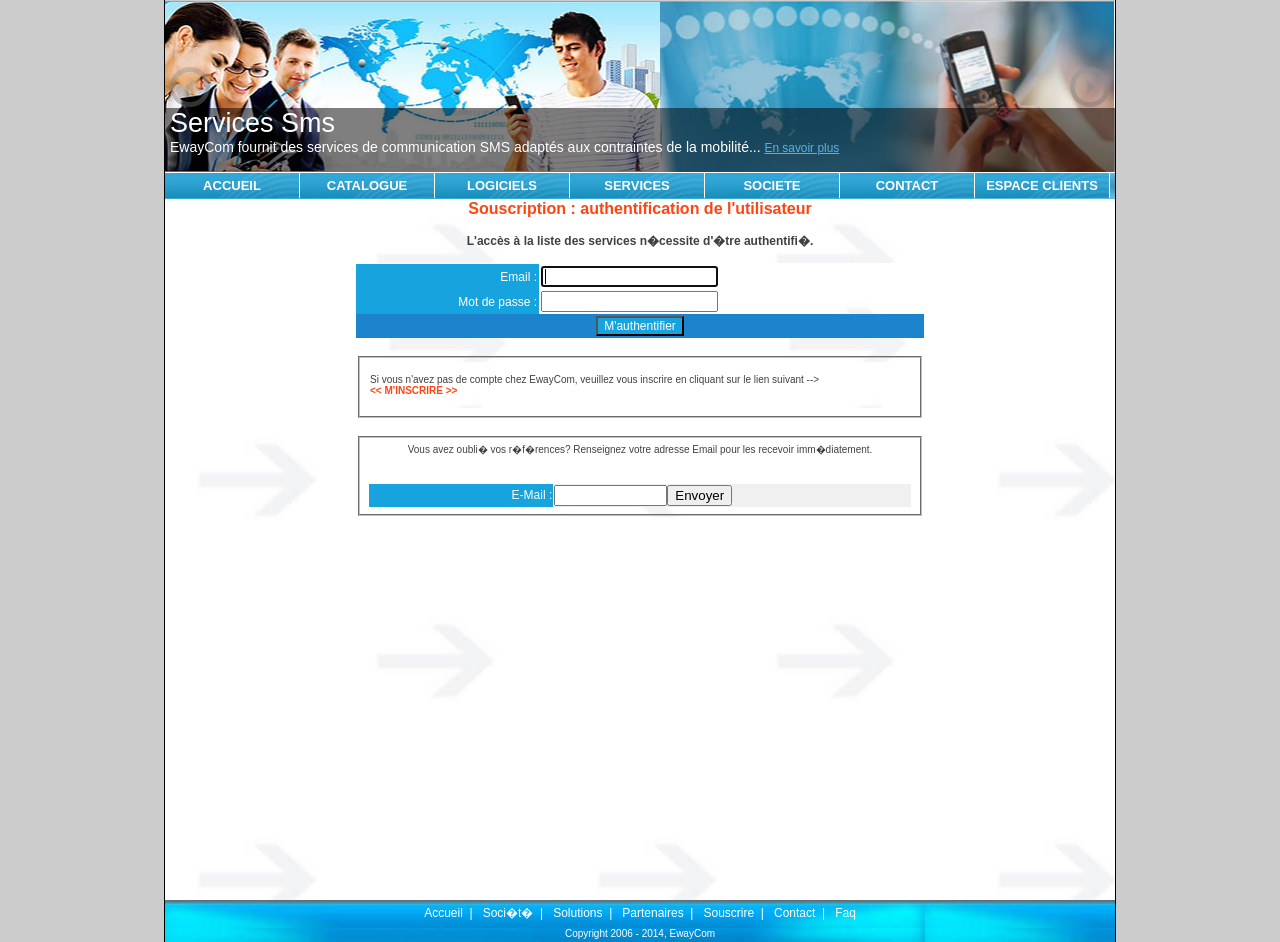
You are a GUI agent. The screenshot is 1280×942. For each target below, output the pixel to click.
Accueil (443, 913)
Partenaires (652, 913)
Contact (794, 913)
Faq (845, 913)
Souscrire (728, 913)
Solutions (577, 913)
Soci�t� (508, 913)
